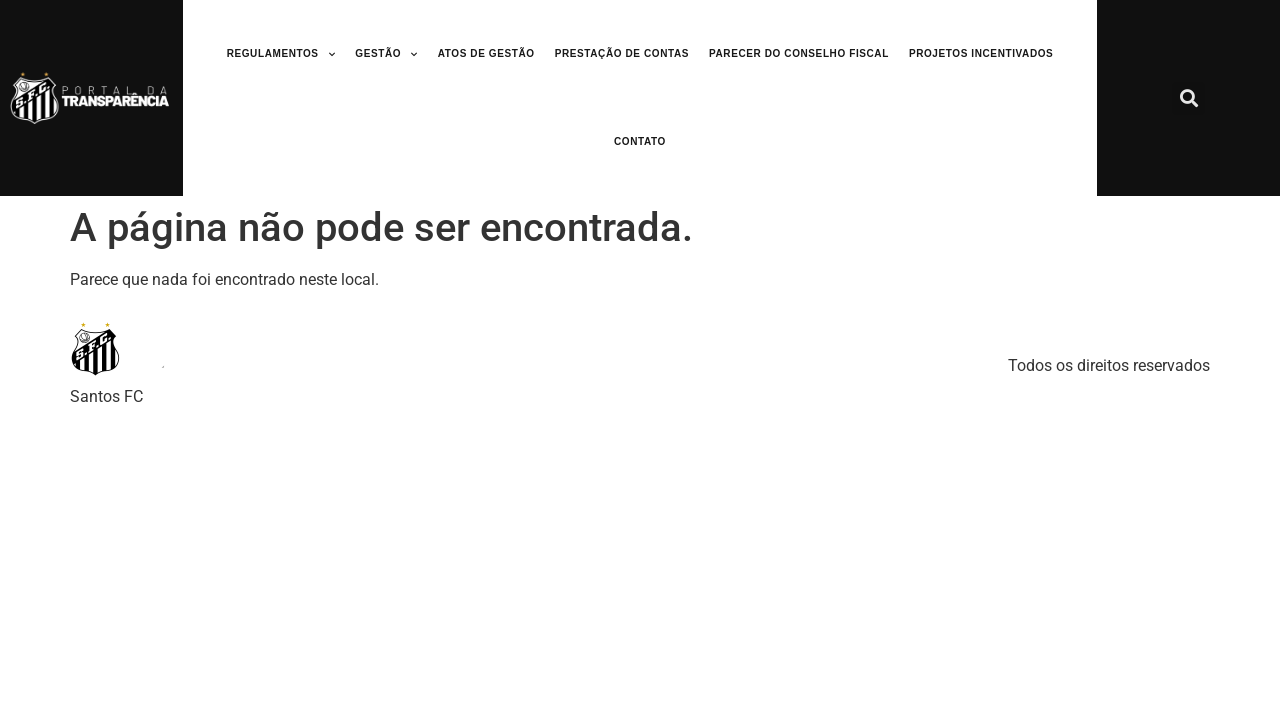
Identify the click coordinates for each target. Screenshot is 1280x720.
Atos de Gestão (486, 53)
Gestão (386, 54)
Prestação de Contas (622, 53)
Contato (640, 141)
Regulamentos (281, 54)
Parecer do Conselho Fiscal (799, 53)
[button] (1188, 98)
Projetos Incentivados (981, 53)
